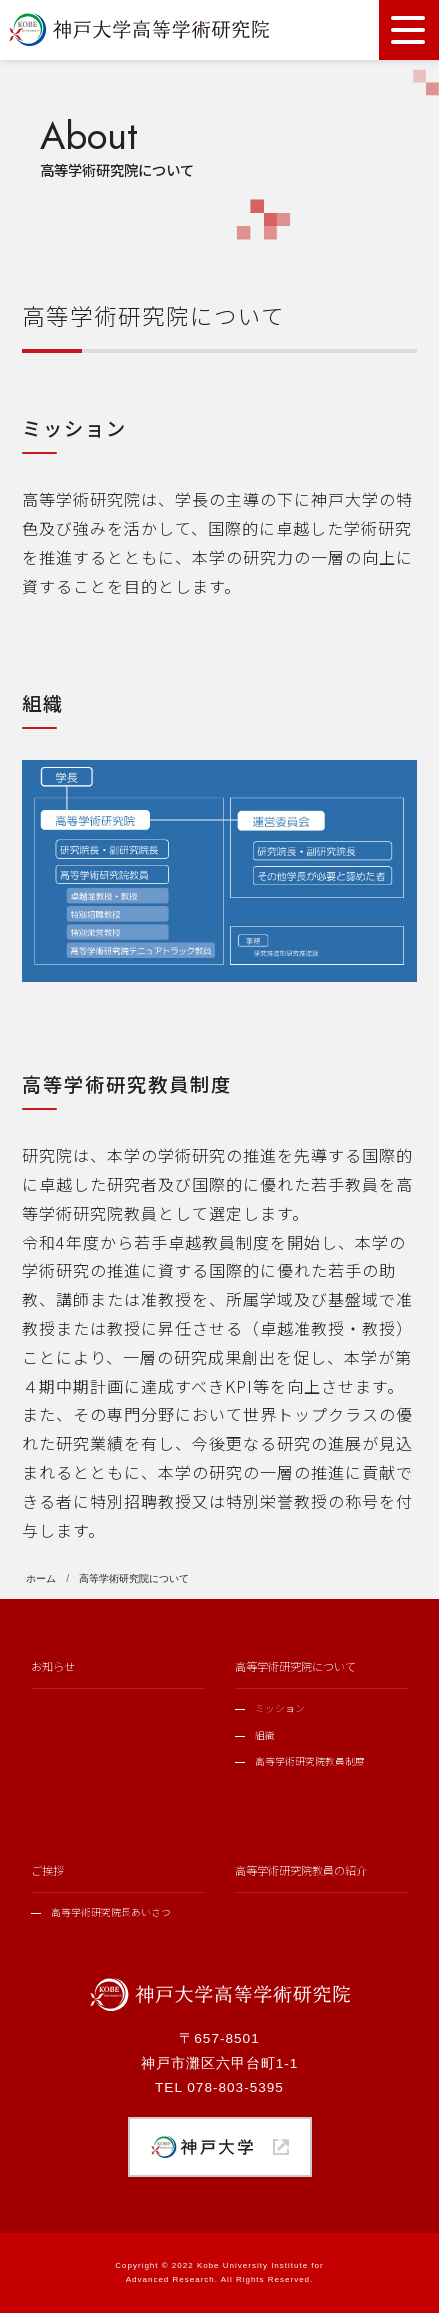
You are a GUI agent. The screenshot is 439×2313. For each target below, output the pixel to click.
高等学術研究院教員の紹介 (301, 1870)
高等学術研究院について (295, 1666)
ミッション (280, 1708)
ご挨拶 (47, 1870)
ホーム (41, 1578)
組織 (265, 1735)
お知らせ (53, 1666)
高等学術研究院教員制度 (310, 1761)
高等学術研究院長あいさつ (111, 1912)
